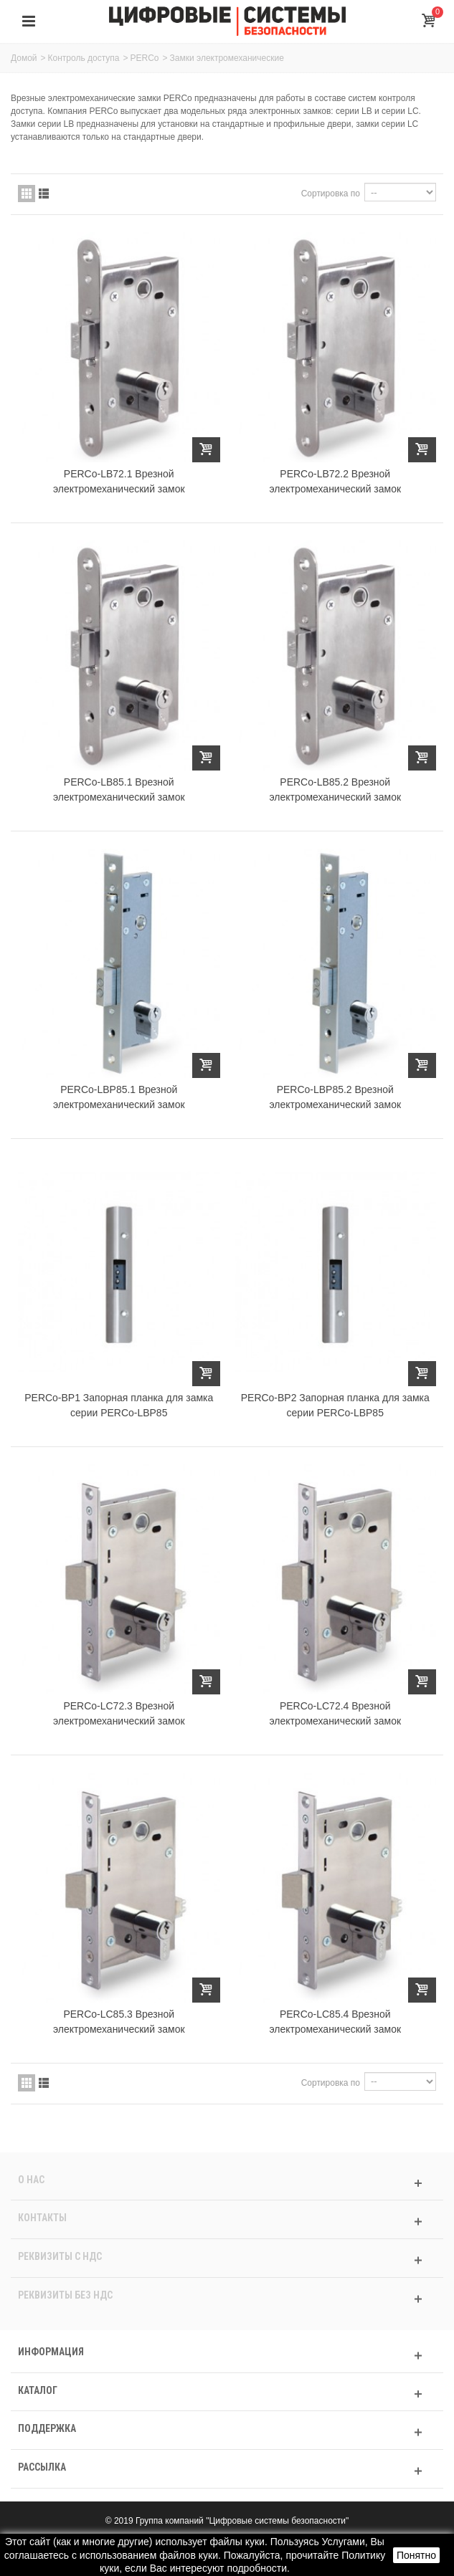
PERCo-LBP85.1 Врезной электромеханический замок (119, 1097)
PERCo (145, 58)
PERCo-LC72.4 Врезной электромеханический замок (335, 1713)
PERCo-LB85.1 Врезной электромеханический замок (119, 789)
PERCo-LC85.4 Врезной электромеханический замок (335, 2021)
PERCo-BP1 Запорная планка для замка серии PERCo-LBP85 (118, 1405)
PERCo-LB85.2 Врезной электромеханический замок (335, 789)
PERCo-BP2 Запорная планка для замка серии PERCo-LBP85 (335, 1405)
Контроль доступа (84, 58)
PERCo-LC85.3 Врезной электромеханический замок (119, 2021)
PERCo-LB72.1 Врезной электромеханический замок (119, 481)
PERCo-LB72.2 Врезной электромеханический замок (335, 481)
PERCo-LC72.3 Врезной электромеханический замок (119, 1713)
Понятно (416, 2555)
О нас (31, 2179)
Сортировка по (330, 194)
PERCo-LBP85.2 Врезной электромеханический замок (335, 1097)
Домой (24, 58)
